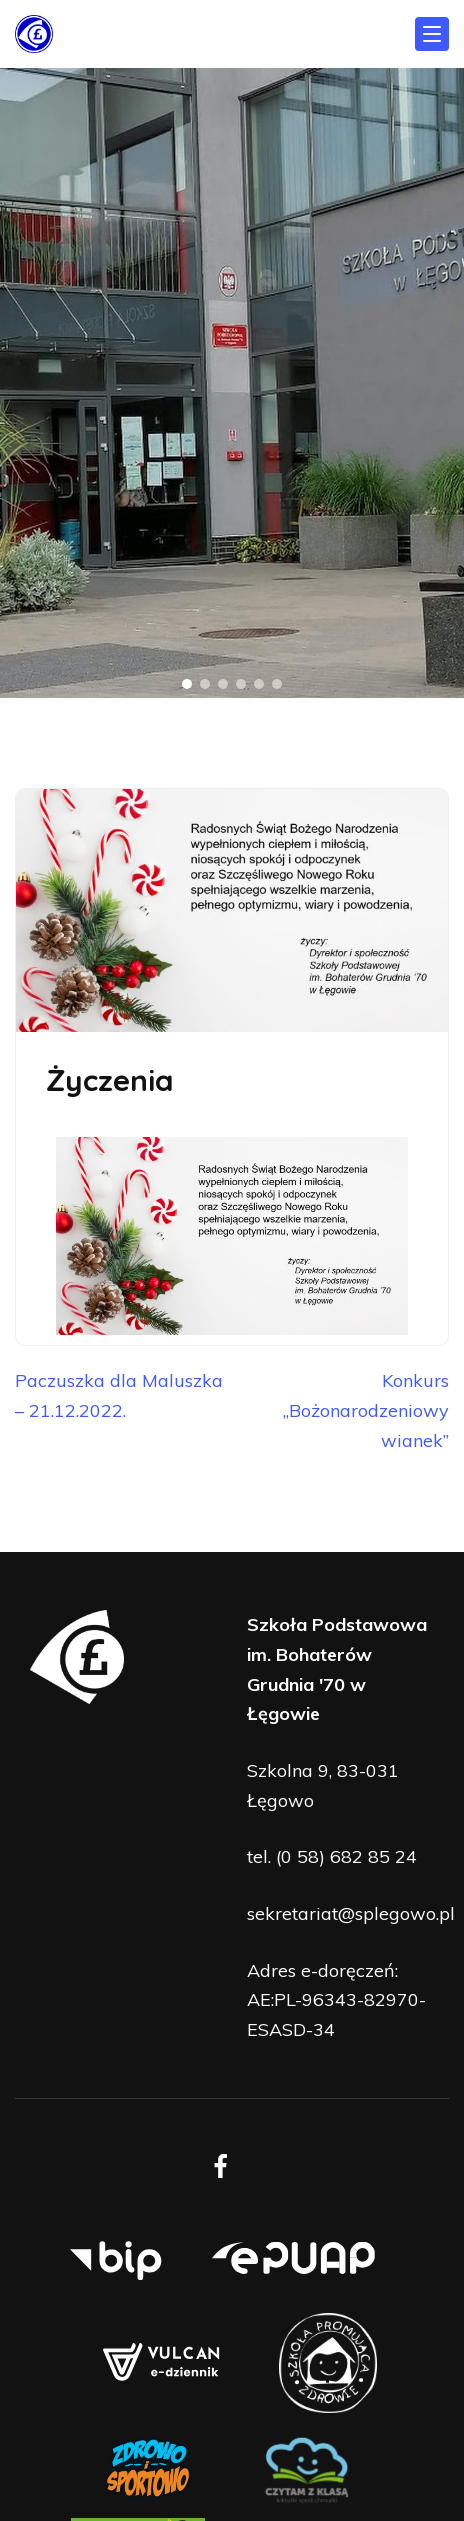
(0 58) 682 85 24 (346, 1856)
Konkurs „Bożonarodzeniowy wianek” (366, 1410)
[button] (187, 684)
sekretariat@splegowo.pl (351, 1913)
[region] (232, 383)
